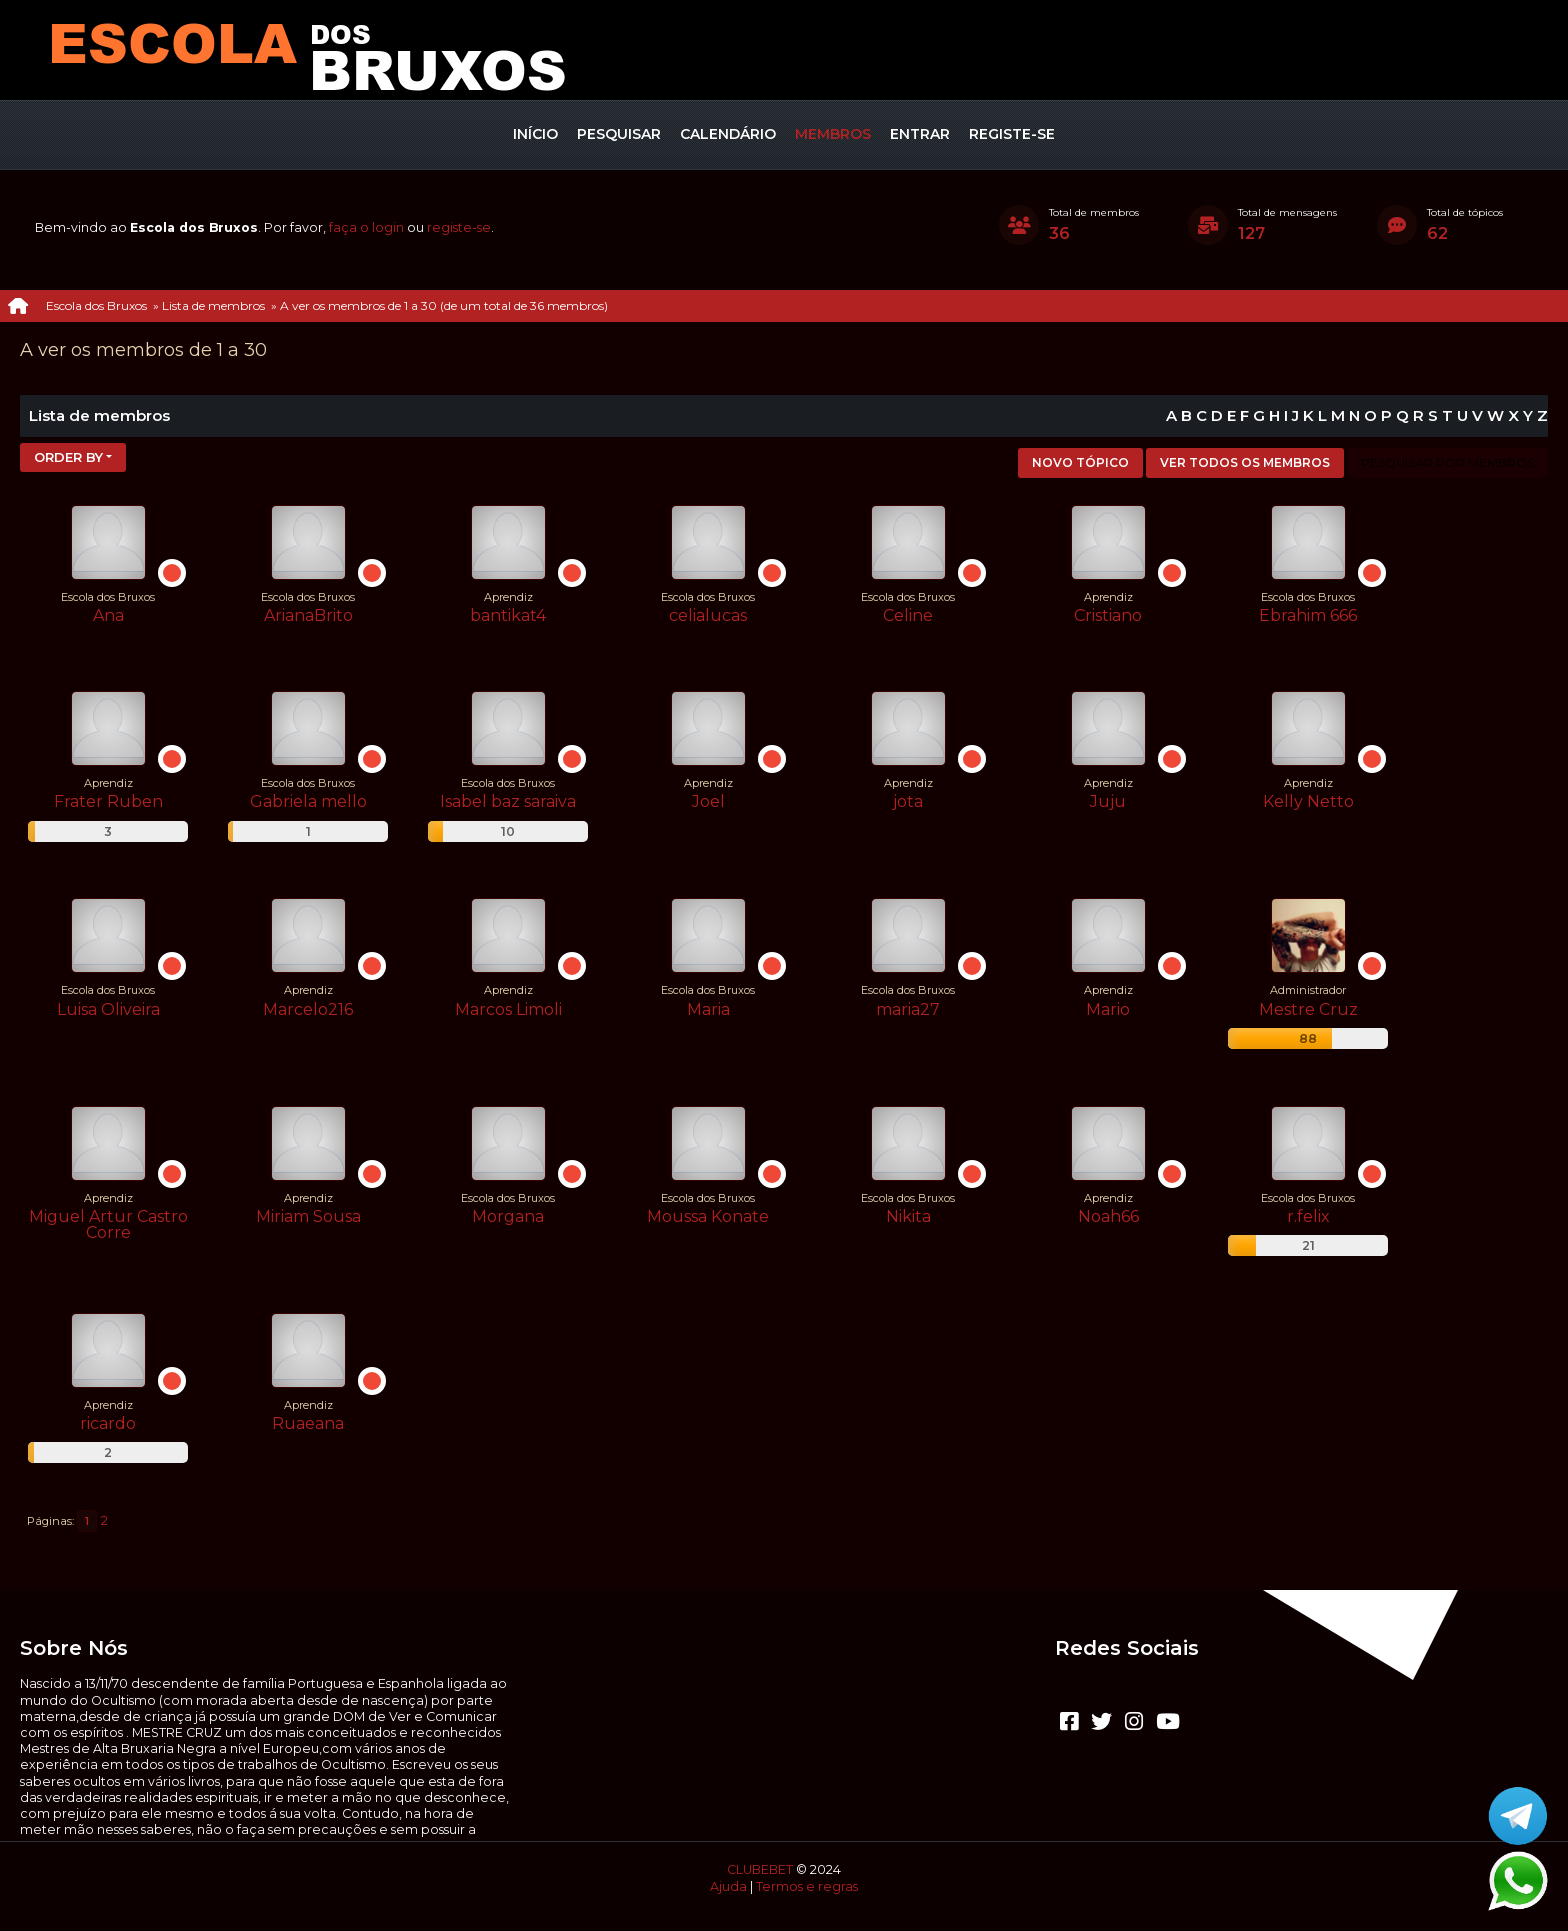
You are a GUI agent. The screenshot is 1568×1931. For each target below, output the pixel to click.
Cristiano (1108, 615)
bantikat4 (508, 615)
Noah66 (1108, 1216)
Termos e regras (807, 1886)
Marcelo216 (308, 1009)
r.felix (1308, 1216)
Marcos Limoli (508, 1009)
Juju (1108, 801)
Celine (908, 615)
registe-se (459, 227)
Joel (708, 801)
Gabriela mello (308, 801)
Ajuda (728, 1886)
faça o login (366, 227)
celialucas (708, 615)
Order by (68, 457)
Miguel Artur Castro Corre (108, 1224)
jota (908, 801)
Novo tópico (1080, 462)
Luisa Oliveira (108, 1009)
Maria (708, 1009)
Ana (108, 615)
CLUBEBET (760, 1869)
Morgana (508, 1216)
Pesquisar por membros (1447, 462)
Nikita (908, 1216)
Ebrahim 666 (1308, 615)
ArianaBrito (308, 615)
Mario (1108, 1009)
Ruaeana (308, 1423)
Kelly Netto (1308, 801)
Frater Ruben (108, 801)
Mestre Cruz (1308, 1009)
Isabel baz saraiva (508, 801)
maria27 (908, 1009)
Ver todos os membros (1245, 462)
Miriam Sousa (308, 1216)
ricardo (108, 1423)
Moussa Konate (708, 1216)
